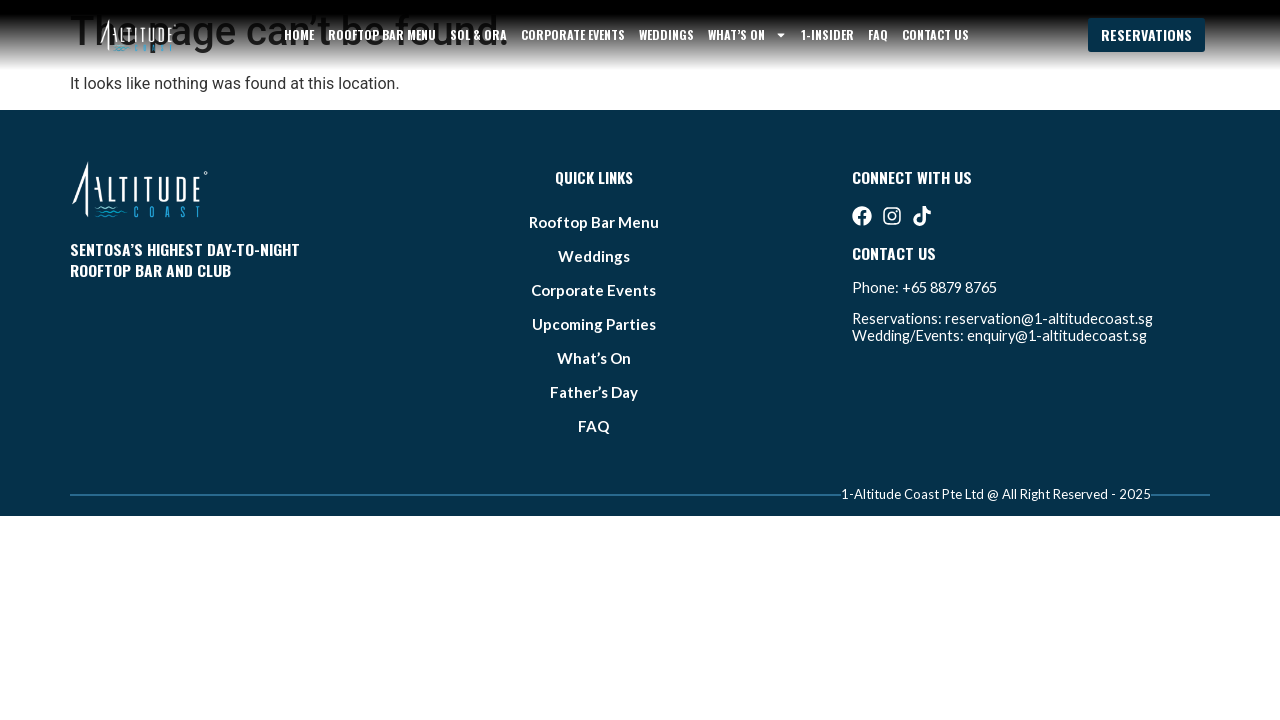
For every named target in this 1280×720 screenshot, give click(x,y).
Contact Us (935, 34)
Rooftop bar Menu (382, 34)
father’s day (594, 392)
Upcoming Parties (594, 324)
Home (299, 34)
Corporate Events (573, 34)
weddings (666, 34)
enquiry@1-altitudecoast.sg (1057, 335)
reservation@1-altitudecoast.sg (1049, 318)
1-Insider (827, 34)
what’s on (747, 35)
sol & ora (478, 34)
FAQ (878, 34)
